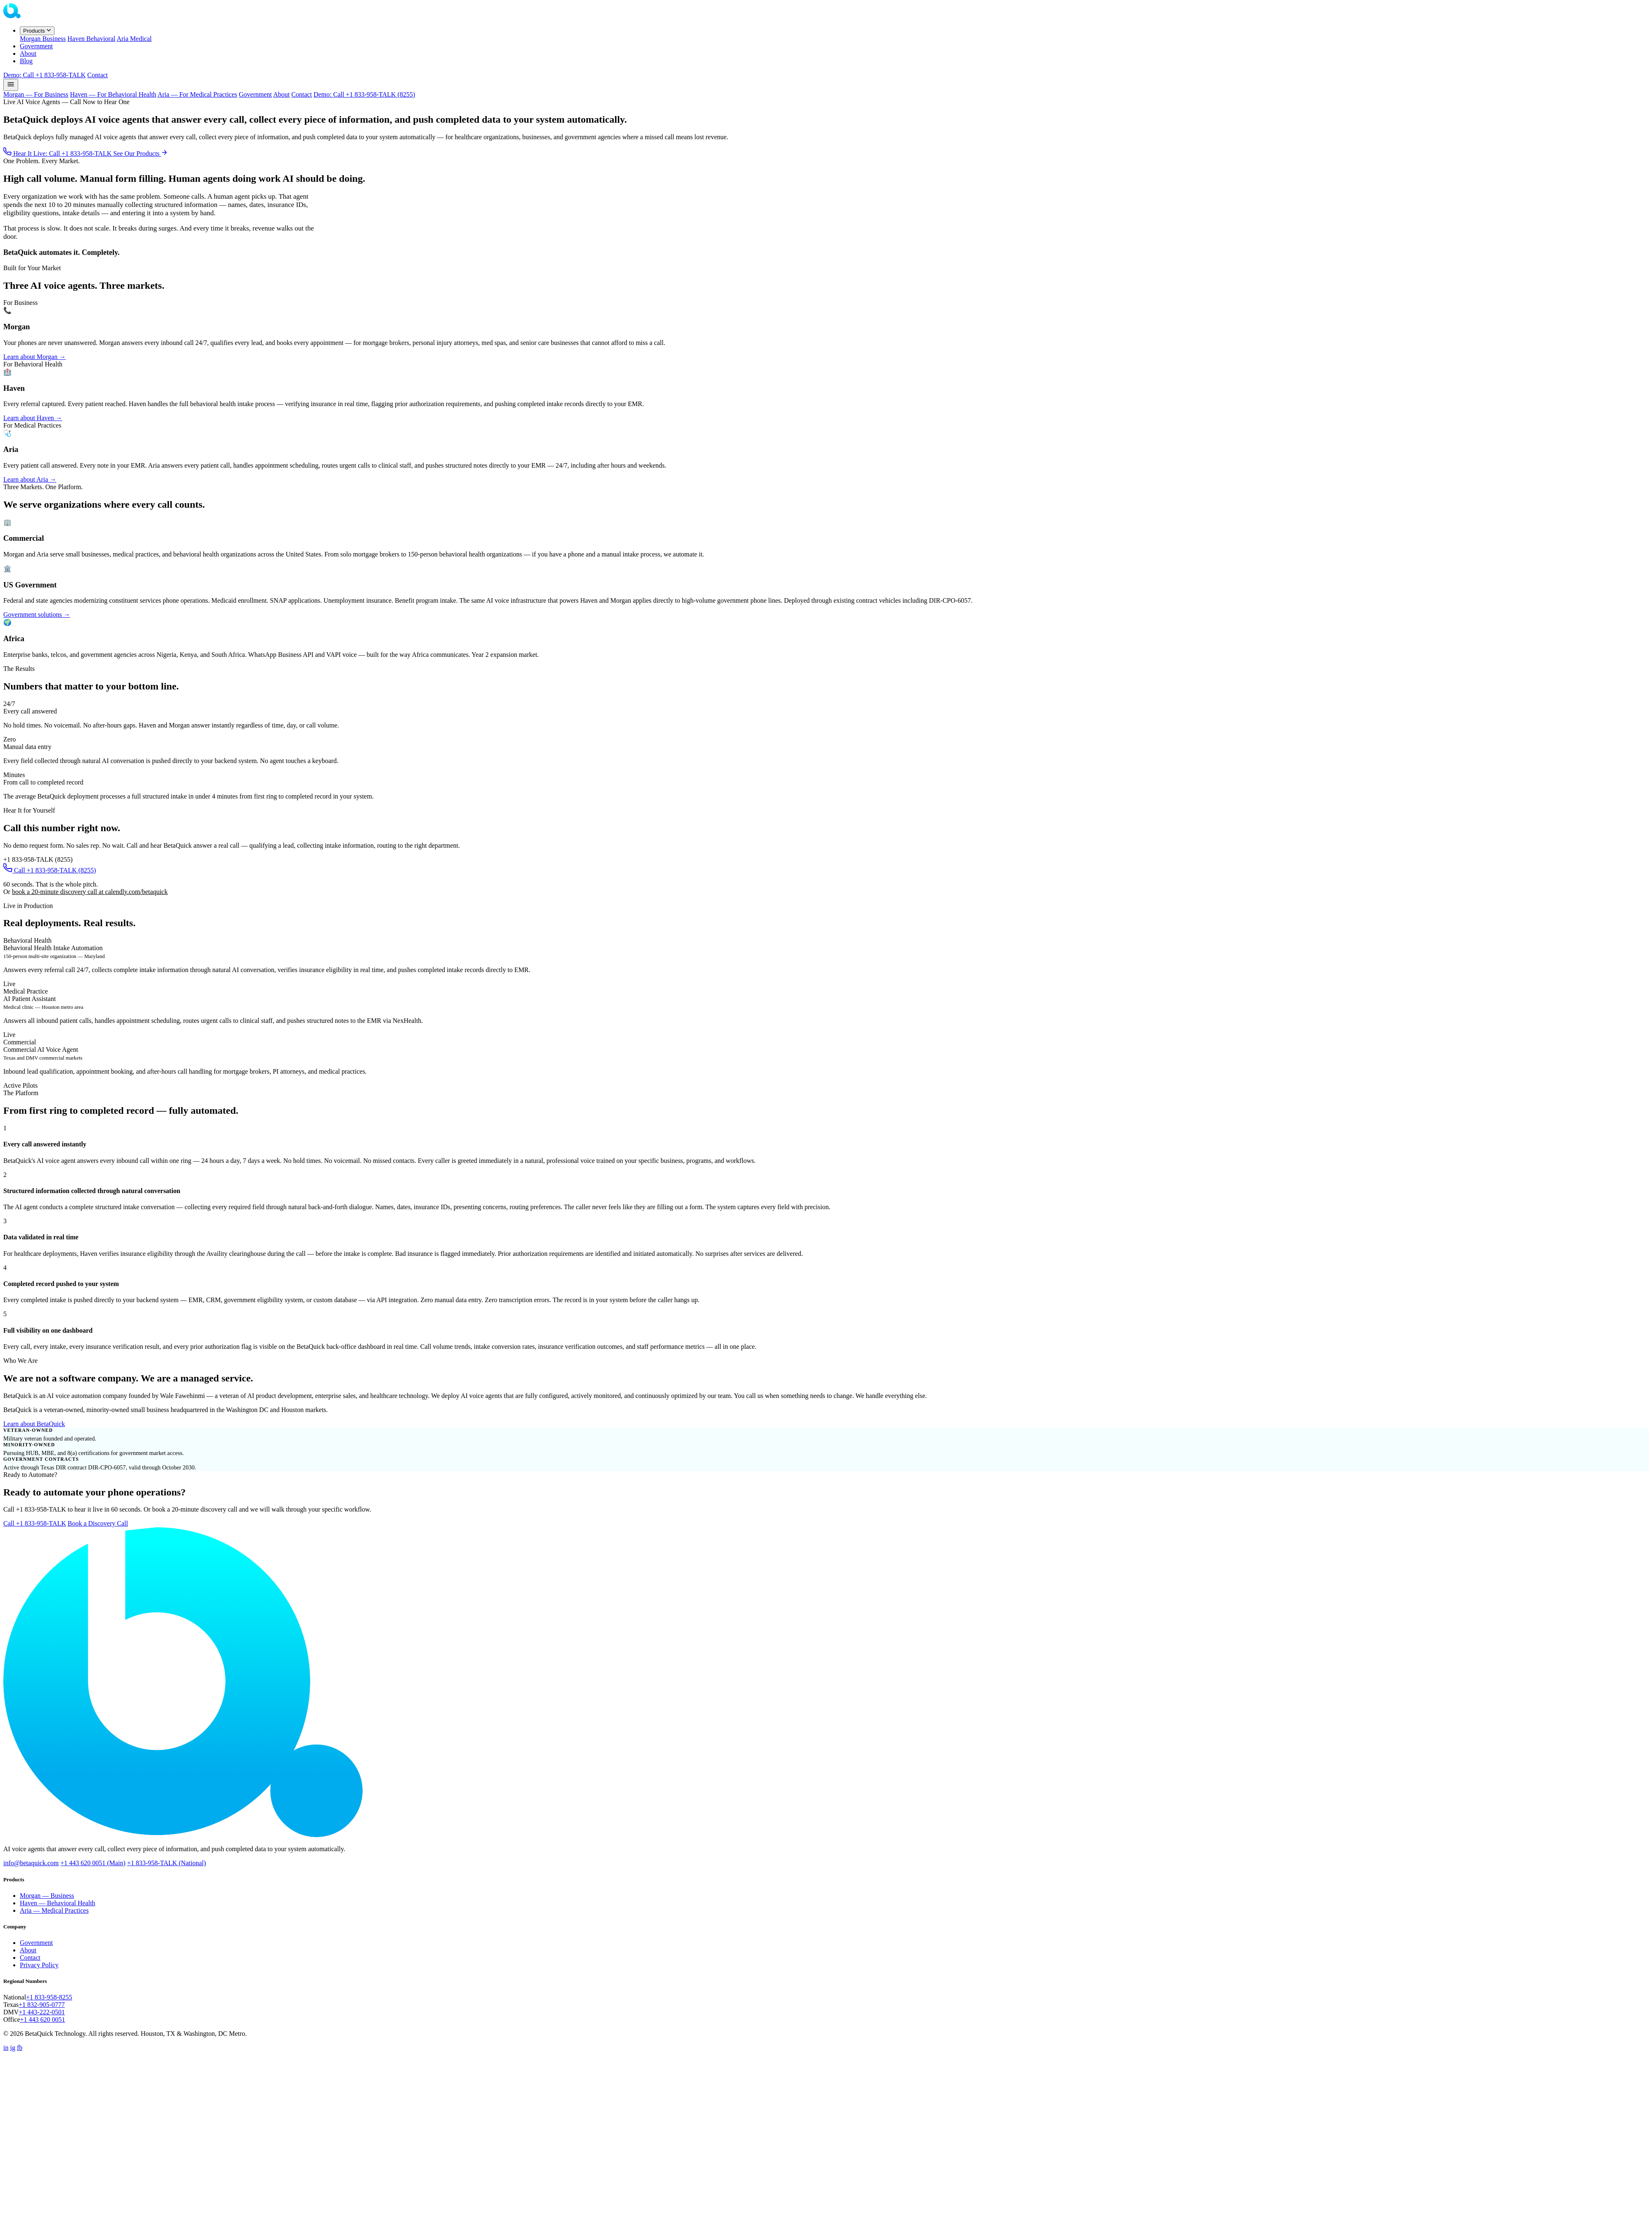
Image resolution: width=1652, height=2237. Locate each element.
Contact (97, 74)
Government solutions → (36, 614)
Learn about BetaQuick (34, 1423)
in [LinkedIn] (5, 2047)
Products (37, 31)
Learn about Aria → (29, 479)
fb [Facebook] (19, 2047)
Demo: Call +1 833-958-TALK (44, 74)
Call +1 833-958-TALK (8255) (49, 870)
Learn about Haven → (32, 417)
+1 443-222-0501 (42, 2012)
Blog (26, 60)
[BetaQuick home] (45, 15)
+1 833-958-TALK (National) (166, 1862)
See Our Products (140, 153)
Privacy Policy (39, 1964)
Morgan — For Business (36, 94)
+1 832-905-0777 (42, 2004)
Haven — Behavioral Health (57, 1903)
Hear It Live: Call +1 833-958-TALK (58, 153)
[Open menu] (10, 85)
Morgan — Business (47, 1895)
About (28, 53)
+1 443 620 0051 (42, 2019)
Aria (134, 38)
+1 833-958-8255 (49, 1997)
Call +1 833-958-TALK (34, 1523)
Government (36, 46)
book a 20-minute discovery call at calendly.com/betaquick (90, 891)
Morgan (43, 38)
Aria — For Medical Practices (197, 94)
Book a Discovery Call (98, 1523)
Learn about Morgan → (34, 356)
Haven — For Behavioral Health (113, 94)
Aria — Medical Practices (54, 1910)
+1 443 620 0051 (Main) (92, 1862)
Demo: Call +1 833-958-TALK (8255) (364, 94)
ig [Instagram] (12, 2047)
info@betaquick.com (31, 1862)
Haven (91, 38)
